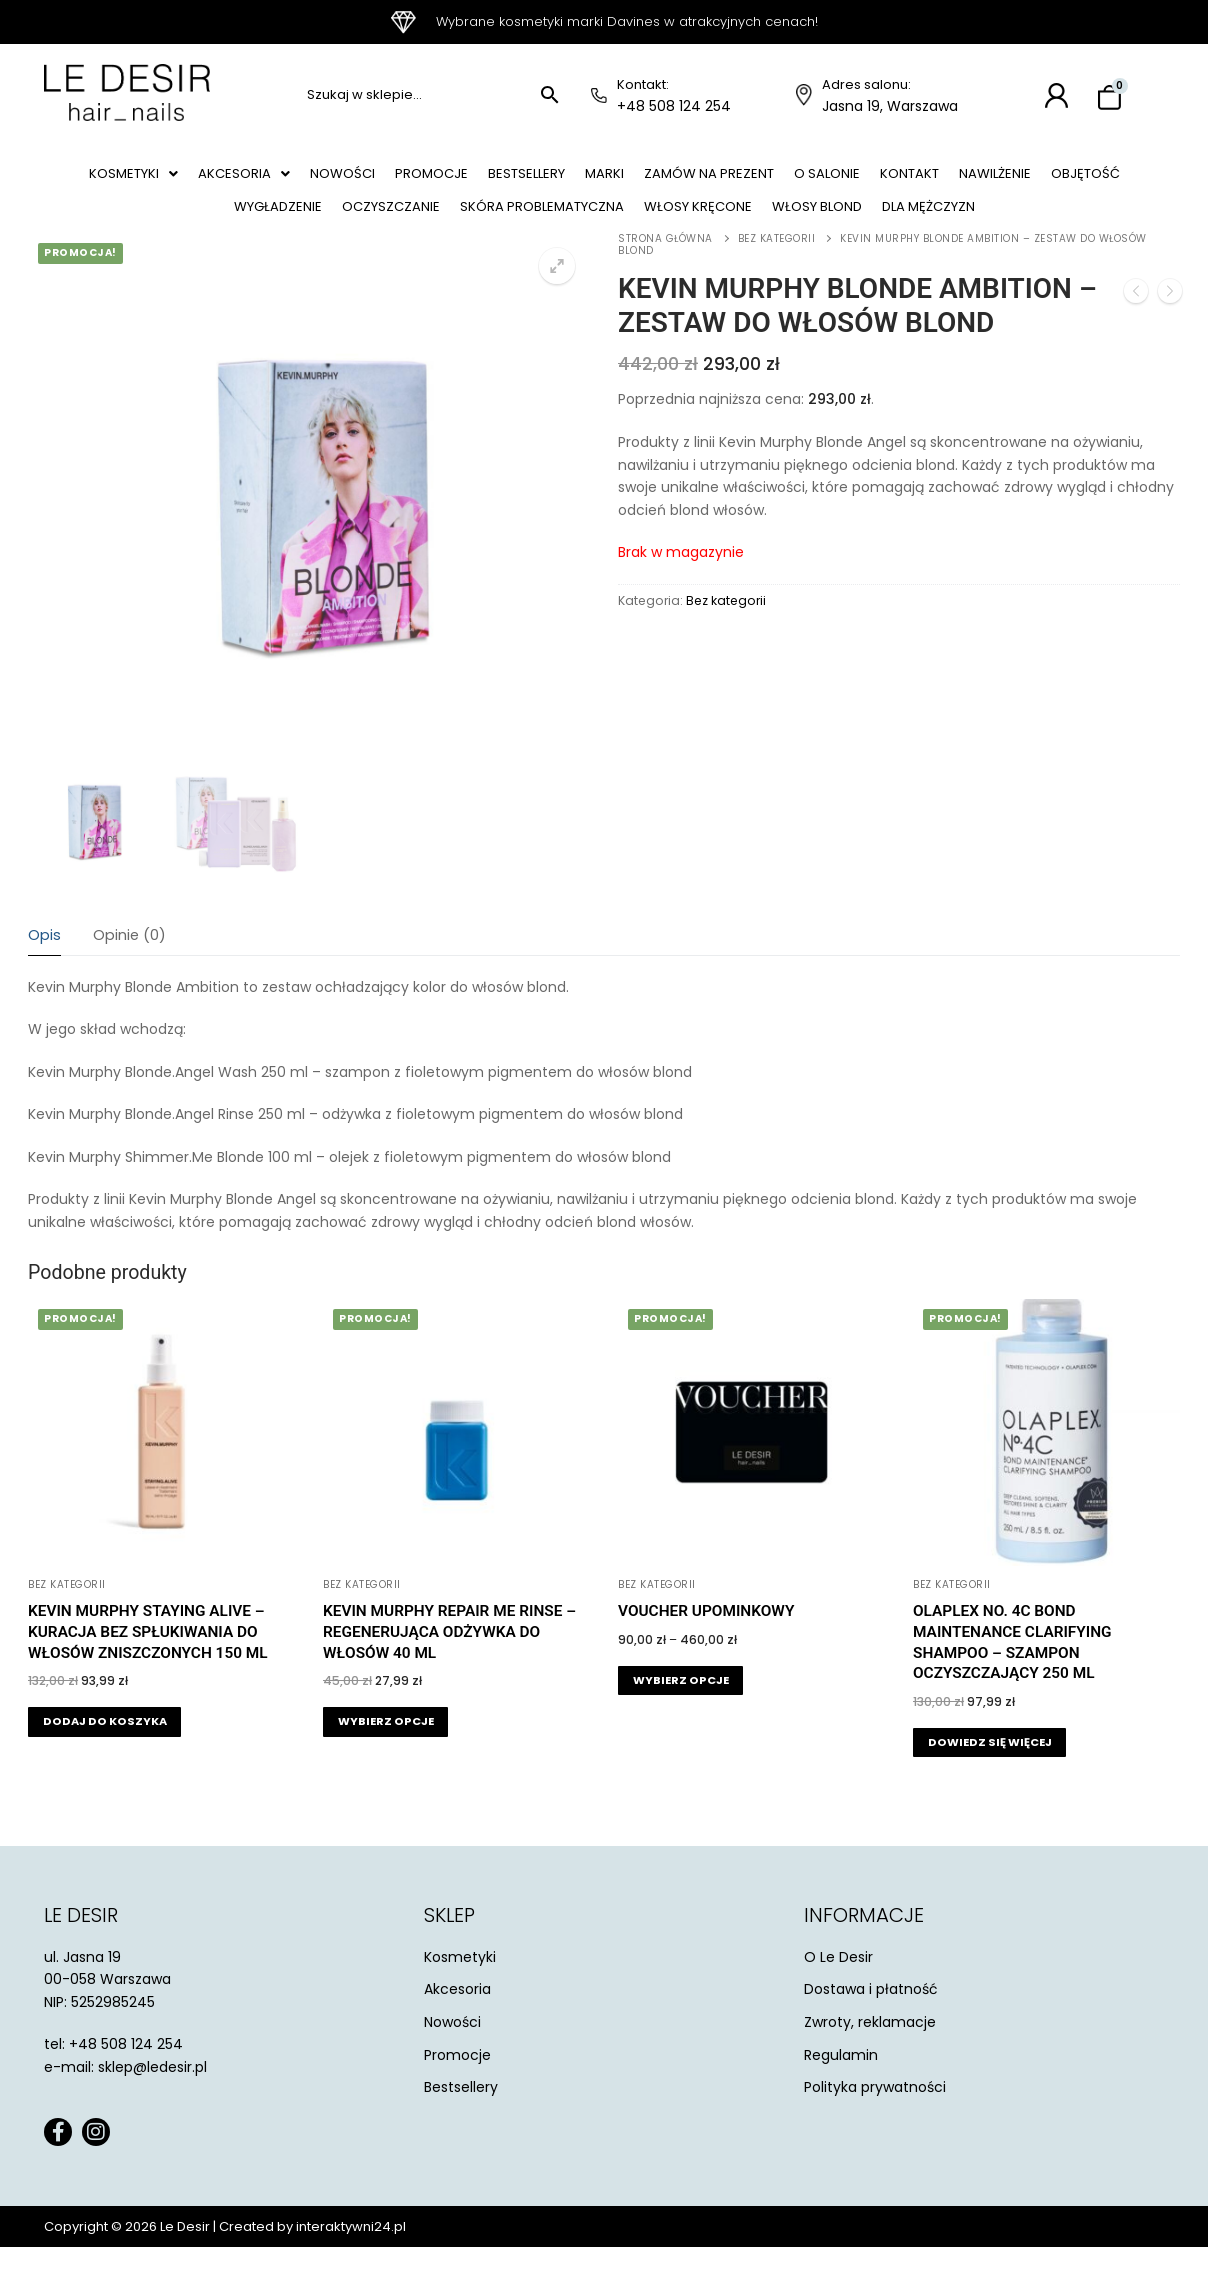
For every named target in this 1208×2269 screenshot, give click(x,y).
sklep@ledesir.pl (152, 2089)
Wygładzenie (293, 223)
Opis (44, 957)
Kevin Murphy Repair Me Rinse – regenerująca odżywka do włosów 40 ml (449, 1654)
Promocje (459, 179)
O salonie (897, 179)
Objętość (184, 223)
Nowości (360, 179)
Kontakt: (643, 84)
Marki (653, 179)
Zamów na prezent (767, 179)
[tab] (44, 958)
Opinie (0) (129, 957)
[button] (132, 179)
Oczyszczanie (417, 223)
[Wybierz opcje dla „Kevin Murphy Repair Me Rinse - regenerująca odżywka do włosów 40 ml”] (385, 1743)
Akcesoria (253, 179)
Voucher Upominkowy (706, 1633)
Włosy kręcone (752, 223)
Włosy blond (885, 223)
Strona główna (665, 260)
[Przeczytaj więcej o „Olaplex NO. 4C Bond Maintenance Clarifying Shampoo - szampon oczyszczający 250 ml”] (989, 1764)
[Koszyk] (1109, 98)
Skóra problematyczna (582, 223)
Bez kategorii (777, 260)
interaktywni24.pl (351, 2248)
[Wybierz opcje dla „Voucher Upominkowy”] (680, 1702)
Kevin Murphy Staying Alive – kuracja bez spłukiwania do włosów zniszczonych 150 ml (148, 1654)
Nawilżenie (1085, 179)
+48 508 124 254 (674, 106)
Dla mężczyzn (1010, 223)
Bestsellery (565, 179)
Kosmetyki (132, 179)
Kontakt (990, 179)
